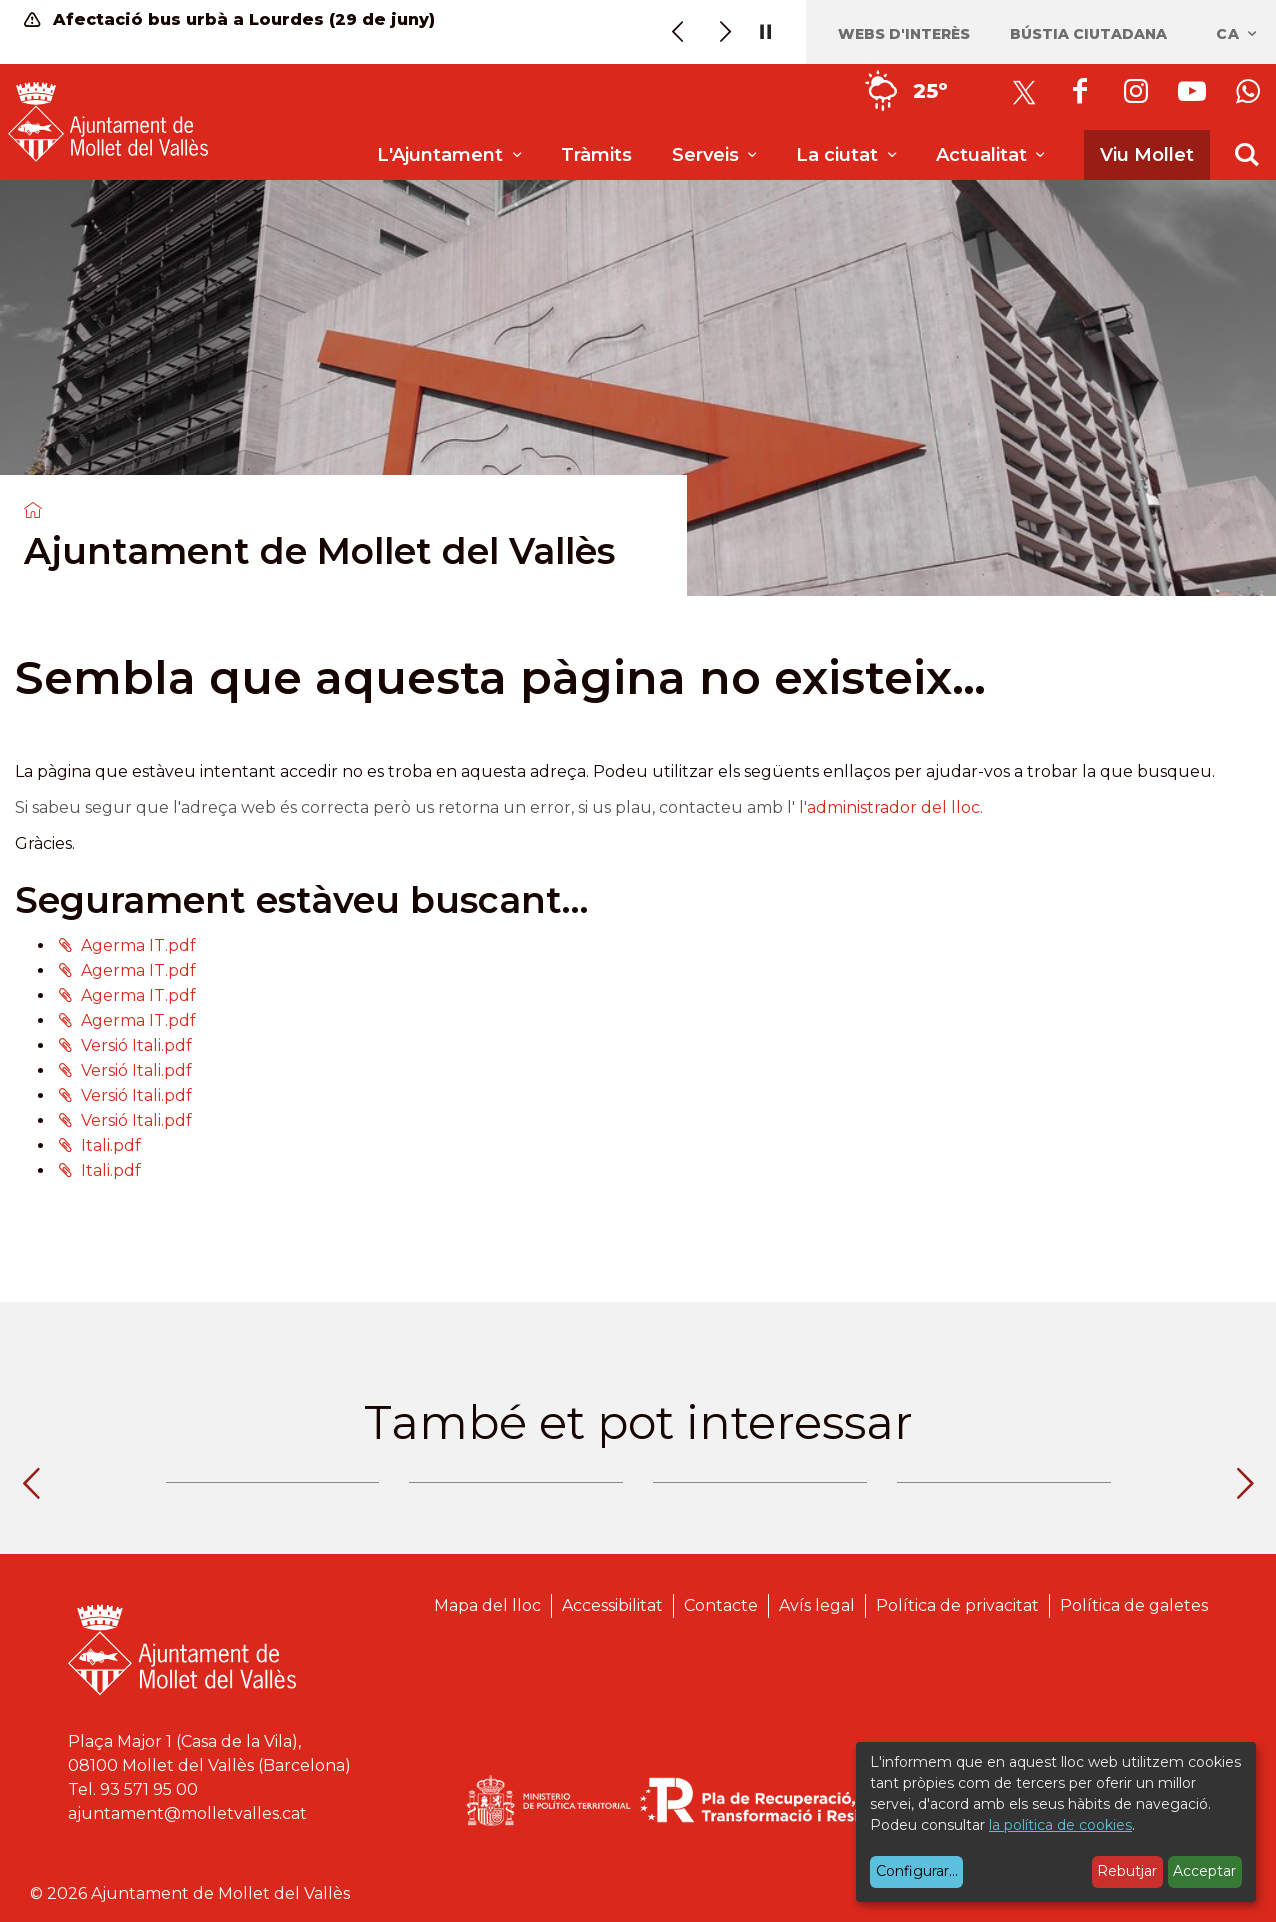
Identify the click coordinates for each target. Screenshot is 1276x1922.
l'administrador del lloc (889, 807)
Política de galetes (1134, 1605)
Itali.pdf (111, 1145)
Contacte (721, 1605)
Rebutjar (1127, 1871)
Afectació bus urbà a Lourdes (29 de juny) (229, 19)
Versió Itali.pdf (136, 1045)
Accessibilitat (612, 1605)
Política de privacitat (957, 1605)
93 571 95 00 (149, 1789)
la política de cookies (1060, 1825)
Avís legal (817, 1605)
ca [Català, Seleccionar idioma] (1237, 34)
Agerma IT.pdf (138, 945)
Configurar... (917, 1871)
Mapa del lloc (487, 1605)
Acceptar (1204, 1871)
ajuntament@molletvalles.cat (187, 1813)
